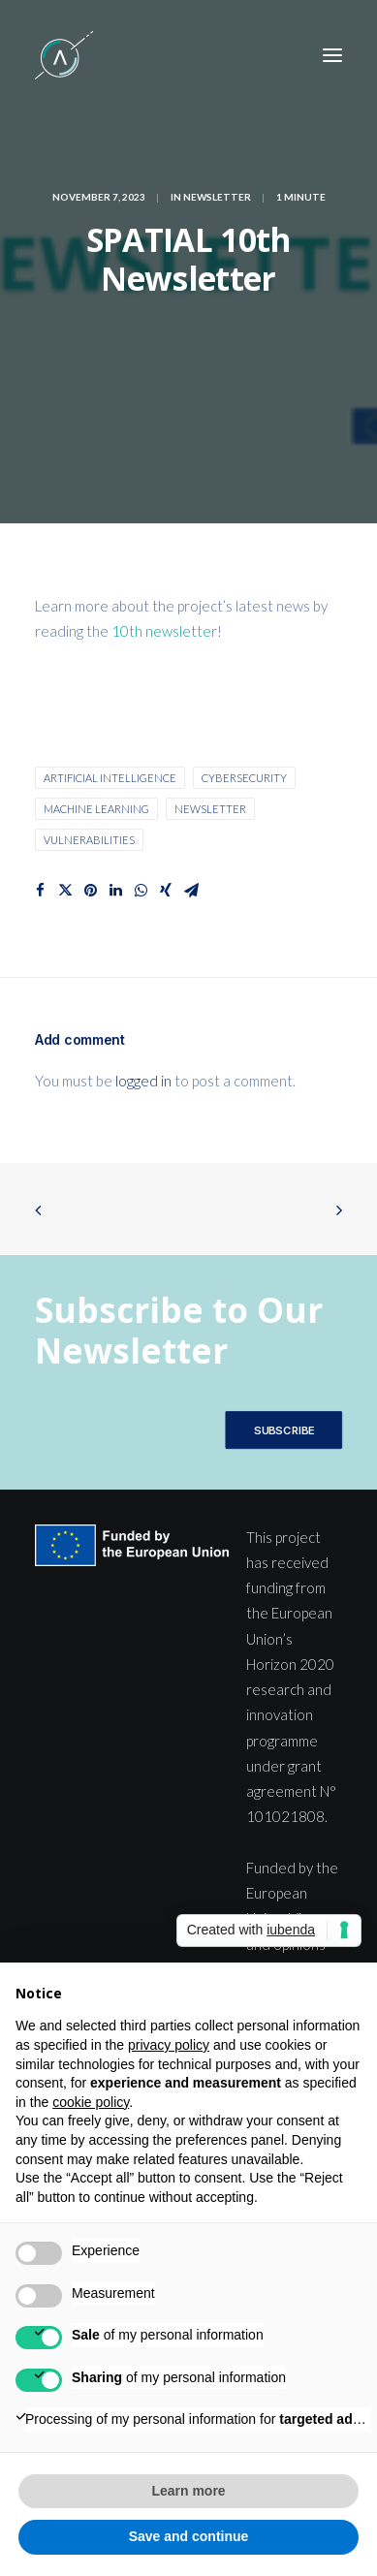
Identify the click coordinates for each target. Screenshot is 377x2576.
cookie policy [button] (90, 2102)
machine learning (96, 808)
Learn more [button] (188, 2490)
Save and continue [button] (189, 2536)
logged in (143, 1080)
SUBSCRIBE (283, 1429)
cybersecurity (244, 777)
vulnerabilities (89, 839)
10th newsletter (164, 631)
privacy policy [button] (168, 2045)
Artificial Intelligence (110, 777)
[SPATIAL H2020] (64, 55)
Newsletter (217, 197)
